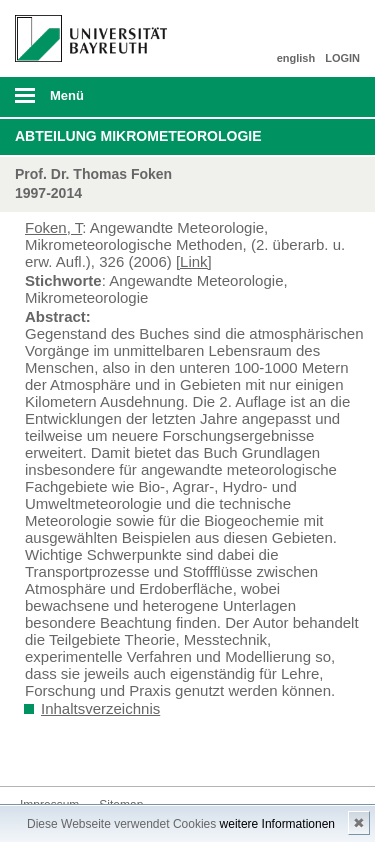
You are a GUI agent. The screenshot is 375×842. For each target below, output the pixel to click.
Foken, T (53, 227)
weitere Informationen (277, 824)
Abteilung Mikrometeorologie (138, 136)
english (296, 58)
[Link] (194, 261)
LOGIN (342, 58)
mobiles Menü (83, 102)
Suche (327, 97)
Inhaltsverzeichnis (100, 708)
